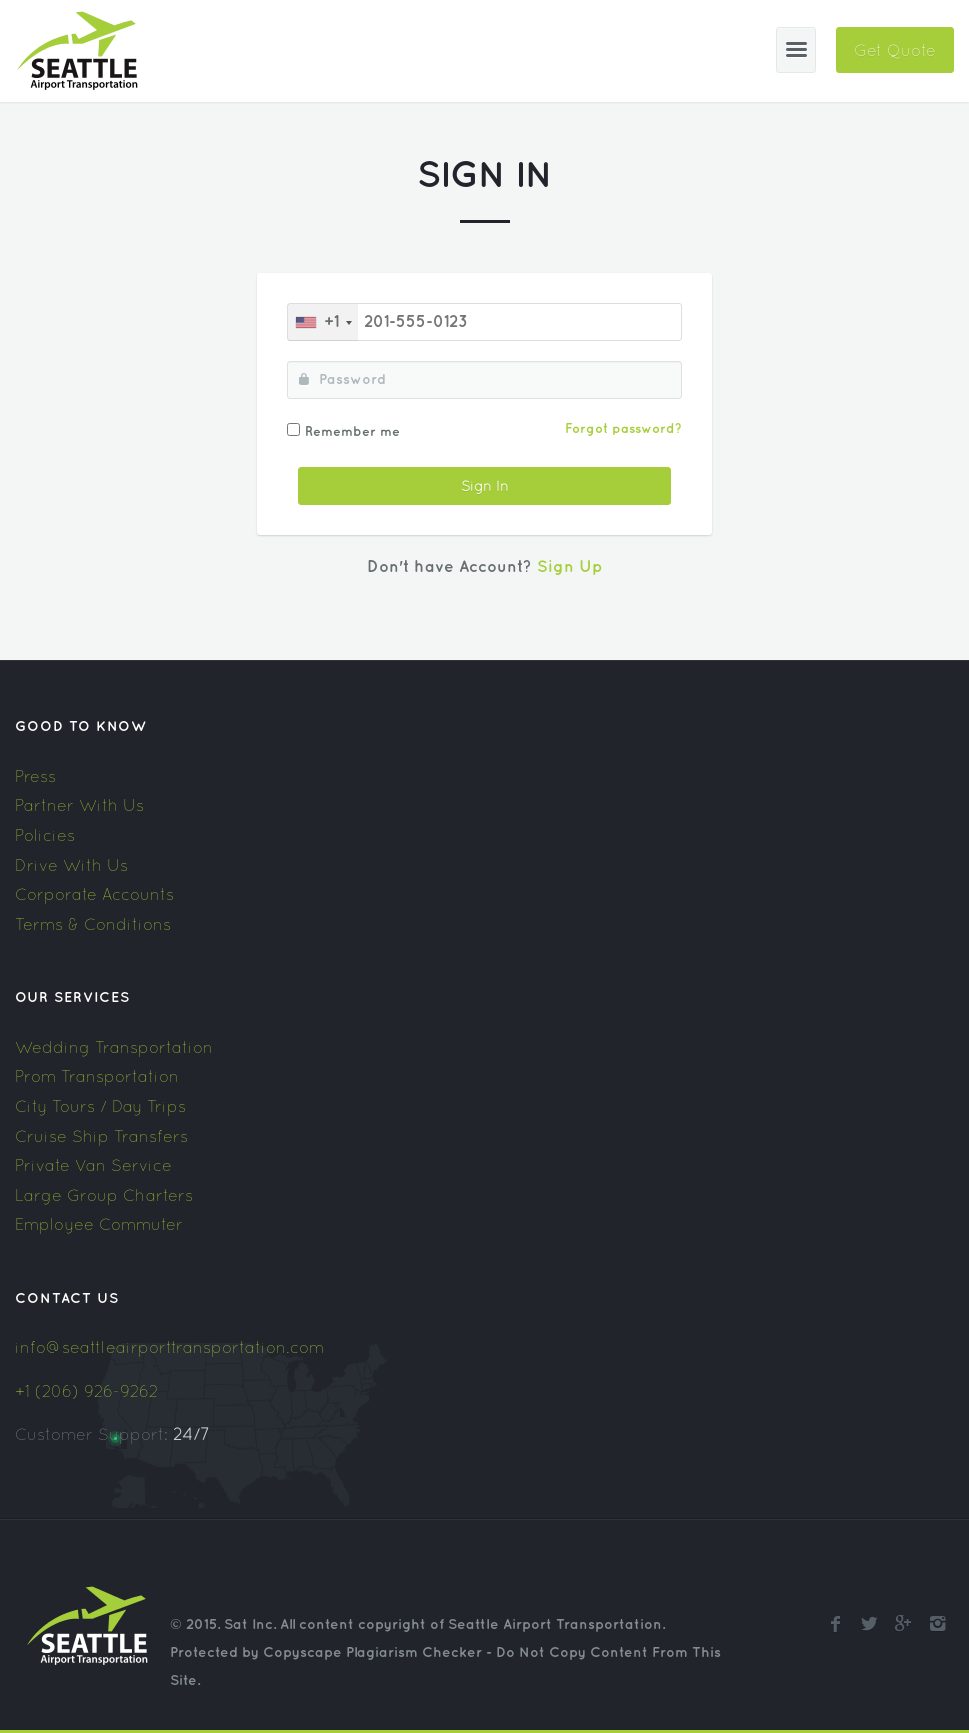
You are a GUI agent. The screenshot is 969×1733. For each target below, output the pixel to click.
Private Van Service (93, 1165)
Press (35, 776)
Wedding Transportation (114, 1047)
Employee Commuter (99, 1224)
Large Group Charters (104, 1195)
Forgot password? (623, 429)
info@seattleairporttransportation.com (169, 1347)
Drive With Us (71, 865)
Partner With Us (79, 805)
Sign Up (570, 567)
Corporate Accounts (94, 894)
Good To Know (81, 726)
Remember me (352, 432)
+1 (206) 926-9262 (86, 1391)
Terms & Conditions (93, 924)
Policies (45, 835)
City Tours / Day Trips (100, 1106)
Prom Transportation (97, 1076)
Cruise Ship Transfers (101, 1136)
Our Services (72, 997)
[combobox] (323, 322)
